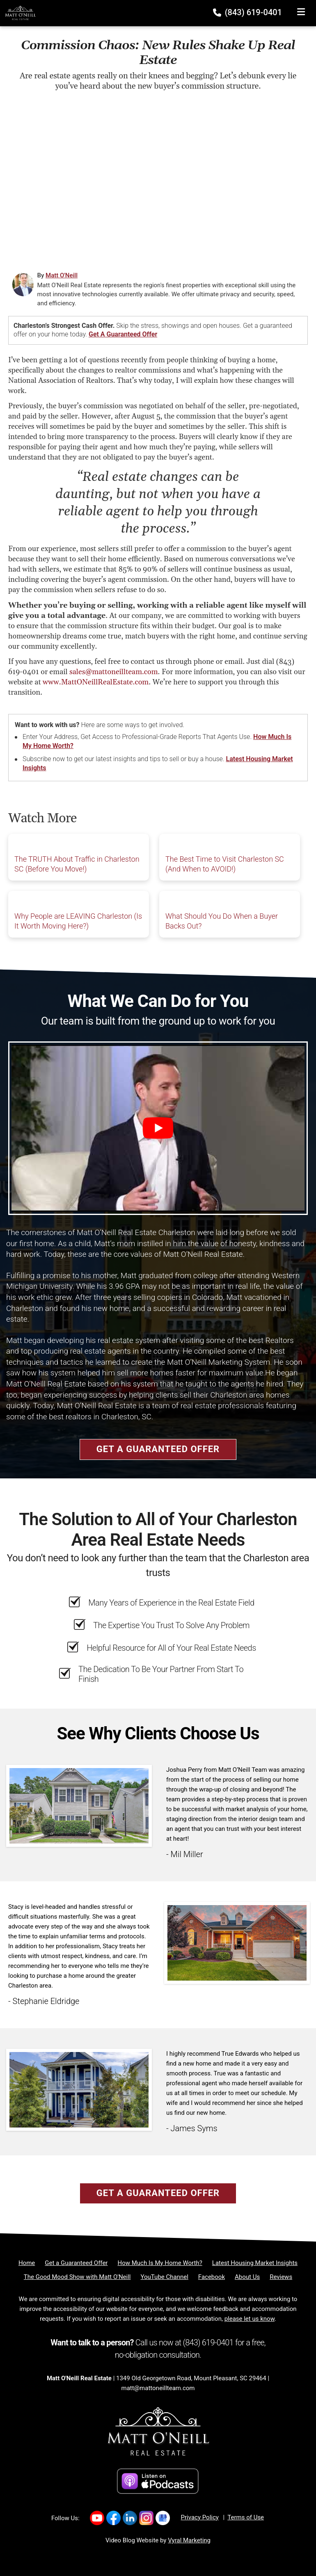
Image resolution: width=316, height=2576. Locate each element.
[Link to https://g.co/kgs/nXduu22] (163, 2518)
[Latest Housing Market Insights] (255, 2263)
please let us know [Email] (249, 2318)
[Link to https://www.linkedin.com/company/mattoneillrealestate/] (130, 2518)
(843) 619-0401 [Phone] (248, 12)
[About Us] (247, 2277)
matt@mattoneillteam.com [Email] (158, 2388)
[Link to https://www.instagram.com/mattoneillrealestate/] (146, 2518)
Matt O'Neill (62, 275)
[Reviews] (281, 2277)
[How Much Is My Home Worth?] (159, 2263)
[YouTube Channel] (164, 2277)
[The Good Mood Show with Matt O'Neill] (77, 2277)
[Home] (18, 12)
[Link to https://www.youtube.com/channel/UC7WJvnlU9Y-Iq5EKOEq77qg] (97, 2518)
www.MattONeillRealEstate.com (96, 682)
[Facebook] (211, 2277)
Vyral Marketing (189, 2540)
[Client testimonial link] (79, 1805)
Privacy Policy (200, 2517)
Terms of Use (245, 2517)
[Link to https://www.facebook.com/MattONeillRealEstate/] (113, 2518)
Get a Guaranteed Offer (123, 334)
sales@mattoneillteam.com (113, 672)
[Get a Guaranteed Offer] (76, 2263)
